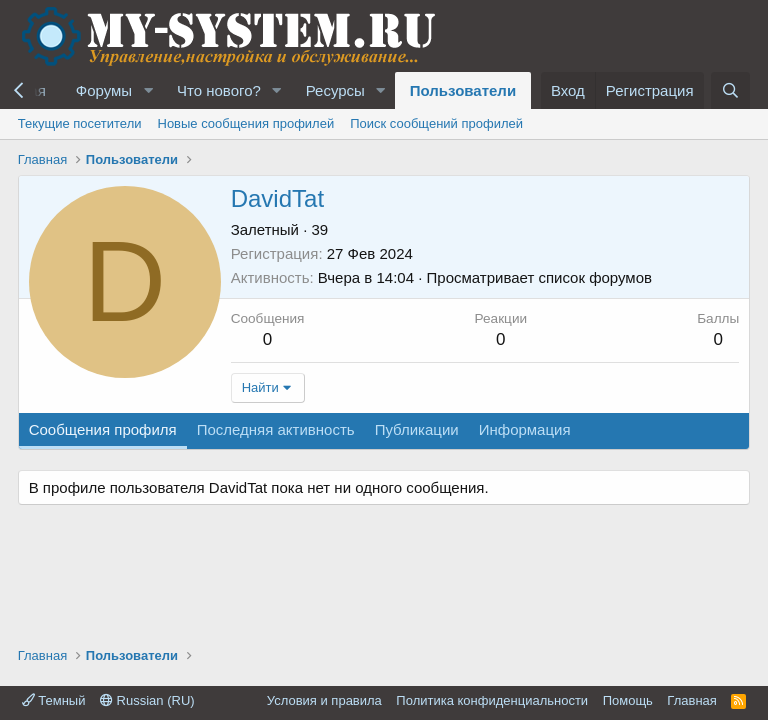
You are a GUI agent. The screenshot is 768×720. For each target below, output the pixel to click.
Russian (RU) (147, 700)
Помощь (628, 700)
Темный (54, 700)
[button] (148, 90)
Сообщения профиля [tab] (103, 429)
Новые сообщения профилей (246, 123)
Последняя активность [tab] (276, 429)
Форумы (104, 90)
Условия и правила (324, 700)
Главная (691, 700)
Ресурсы (335, 90)
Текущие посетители (80, 123)
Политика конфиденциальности (492, 700)
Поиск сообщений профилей (436, 123)
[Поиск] (730, 90)
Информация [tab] (525, 429)
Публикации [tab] (417, 429)
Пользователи (463, 90)
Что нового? (219, 90)
